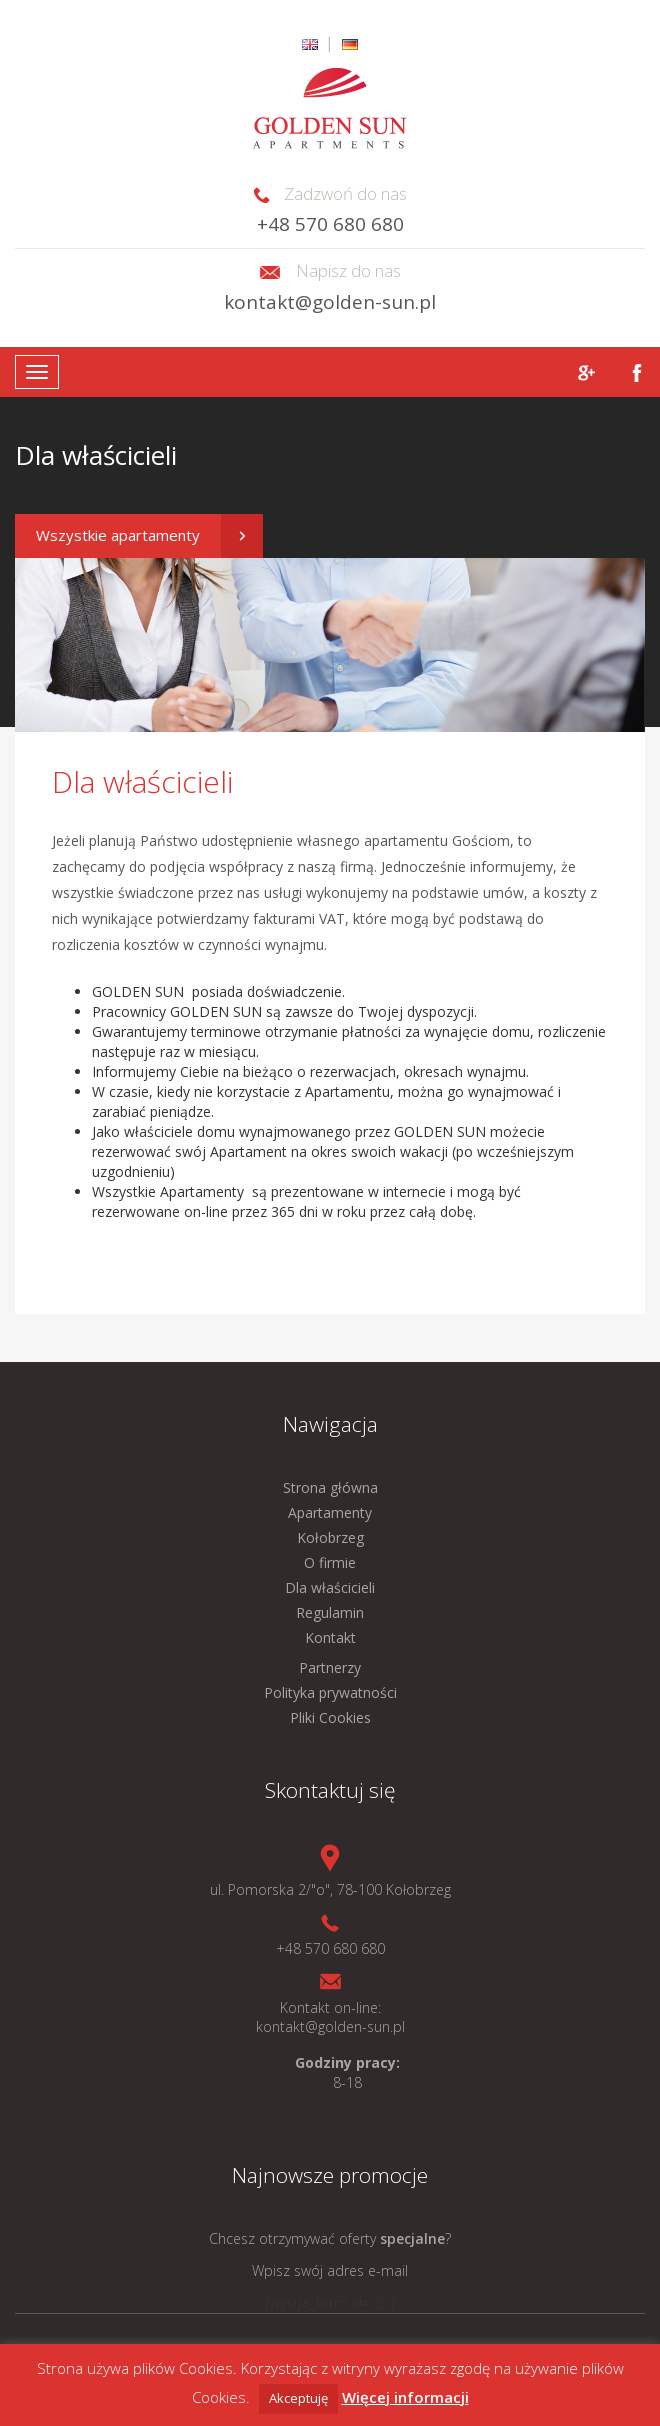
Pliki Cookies (330, 1717)
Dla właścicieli (330, 1587)
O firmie (330, 1562)
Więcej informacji (405, 2397)
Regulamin (330, 1612)
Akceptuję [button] (298, 2398)
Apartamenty (330, 1512)
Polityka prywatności (330, 1692)
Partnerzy (330, 1667)
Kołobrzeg (330, 1537)
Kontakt (330, 1637)
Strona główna (330, 1487)
